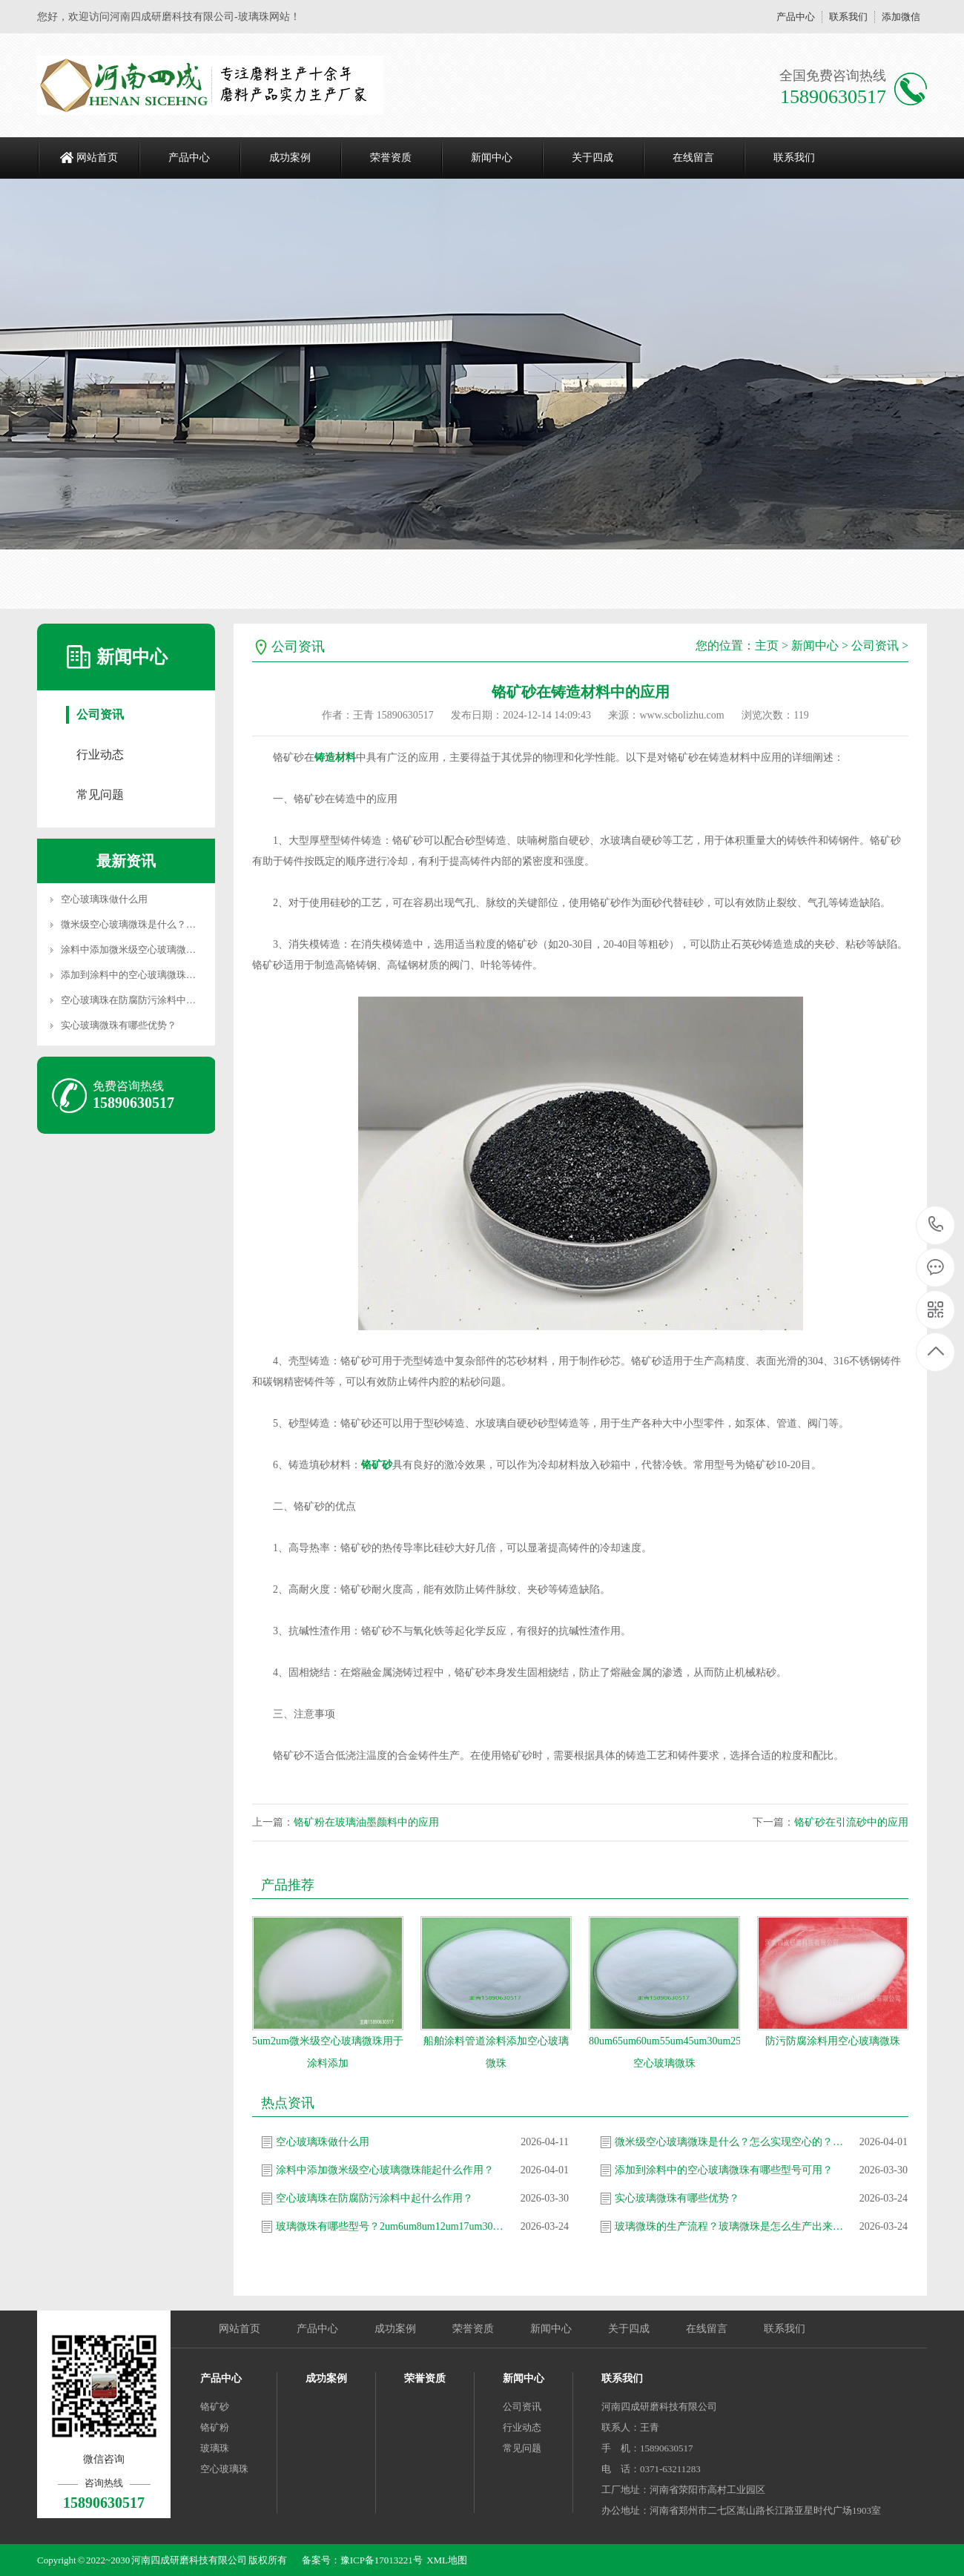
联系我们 (848, 16)
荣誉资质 (391, 157)
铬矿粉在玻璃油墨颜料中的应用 (366, 1822)
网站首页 (97, 157)
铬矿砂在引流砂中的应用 (851, 1822)
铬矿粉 (214, 2427)
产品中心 (795, 16)
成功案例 (290, 157)
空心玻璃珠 (224, 2468)
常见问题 (100, 794)
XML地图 (446, 2560)
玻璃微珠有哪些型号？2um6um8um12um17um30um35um (391, 2226)
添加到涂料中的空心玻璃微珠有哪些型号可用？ (162, 974)
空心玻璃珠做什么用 (104, 899)
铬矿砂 (376, 1464)
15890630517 (936, 1225)
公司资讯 (100, 714)
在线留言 (693, 157)
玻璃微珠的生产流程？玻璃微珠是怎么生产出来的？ (730, 2226)
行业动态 (100, 754)
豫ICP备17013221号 (381, 2560)
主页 (767, 645)
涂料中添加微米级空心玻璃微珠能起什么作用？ (162, 949)
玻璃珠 (214, 2448)
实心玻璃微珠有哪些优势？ (118, 1025)
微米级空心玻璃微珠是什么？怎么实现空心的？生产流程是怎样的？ (730, 2141)
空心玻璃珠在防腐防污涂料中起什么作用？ (152, 999)
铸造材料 (335, 757)
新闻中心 (491, 157)
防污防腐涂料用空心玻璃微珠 (832, 2041)
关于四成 (592, 157)
